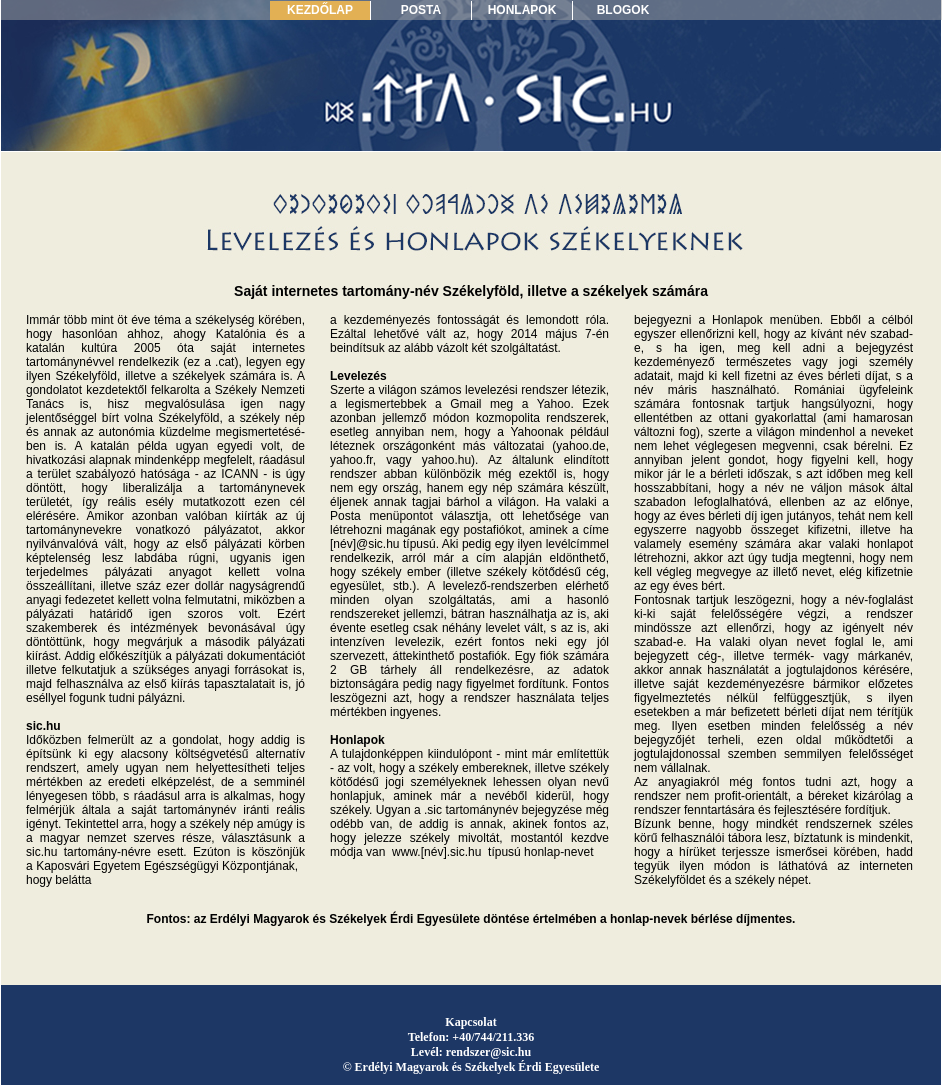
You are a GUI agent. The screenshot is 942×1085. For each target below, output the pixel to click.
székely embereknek (474, 768)
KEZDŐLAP (320, 10)
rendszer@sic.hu (488, 1052)
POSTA (421, 10)
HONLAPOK (522, 10)
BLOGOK (623, 10)
